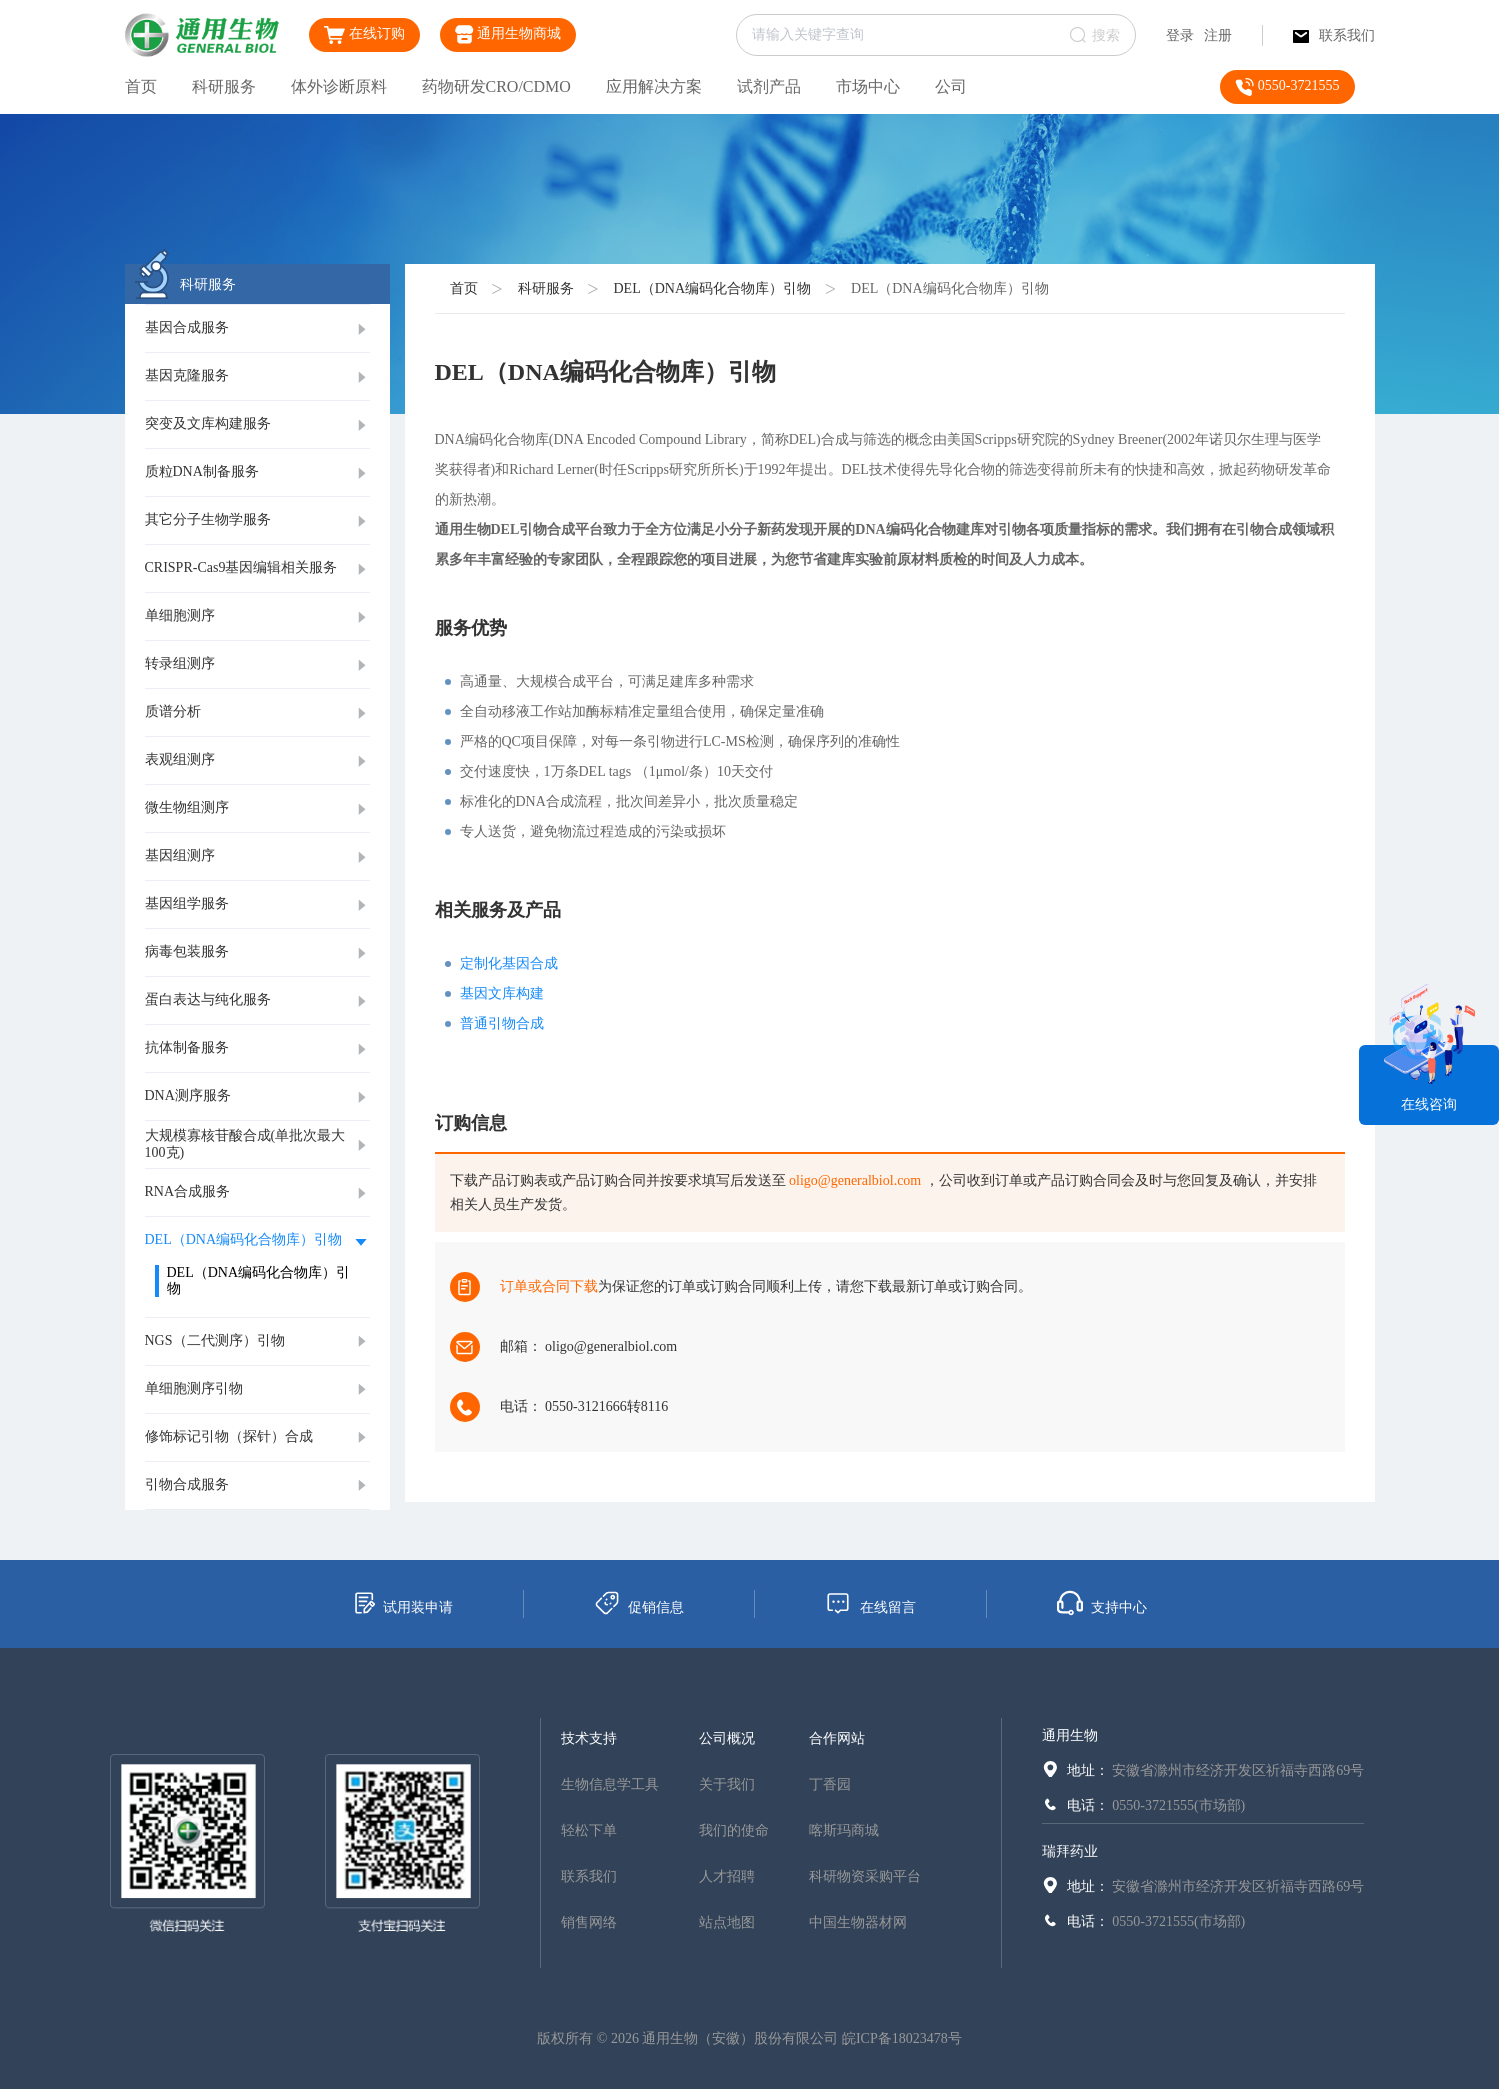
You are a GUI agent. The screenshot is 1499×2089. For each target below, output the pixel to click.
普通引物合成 (502, 1023)
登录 (1180, 35)
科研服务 (224, 86)
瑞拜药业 (1070, 1851)
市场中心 (868, 86)
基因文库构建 (502, 993)
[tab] (257, 329)
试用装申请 (402, 1603)
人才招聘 (727, 1876)
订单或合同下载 (549, 1286)
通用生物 (1070, 1735)
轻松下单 (589, 1830)
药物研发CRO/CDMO (496, 86)
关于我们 (727, 1784)
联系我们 (1334, 35)
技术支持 (589, 1738)
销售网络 (589, 1922)
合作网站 (837, 1738)
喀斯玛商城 (844, 1830)
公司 (951, 86)
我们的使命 (734, 1830)
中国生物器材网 (858, 1922)
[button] (257, 329)
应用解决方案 (654, 86)
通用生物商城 (508, 34)
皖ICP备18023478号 (902, 2038)
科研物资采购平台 (865, 1876)
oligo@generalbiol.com (855, 1180)
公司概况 (727, 1738)
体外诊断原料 (339, 86)
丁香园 (830, 1784)
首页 (141, 86)
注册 (1218, 35)
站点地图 (727, 1922)
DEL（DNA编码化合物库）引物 (713, 288)
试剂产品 (769, 86)
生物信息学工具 (610, 1784)
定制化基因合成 (509, 963)
